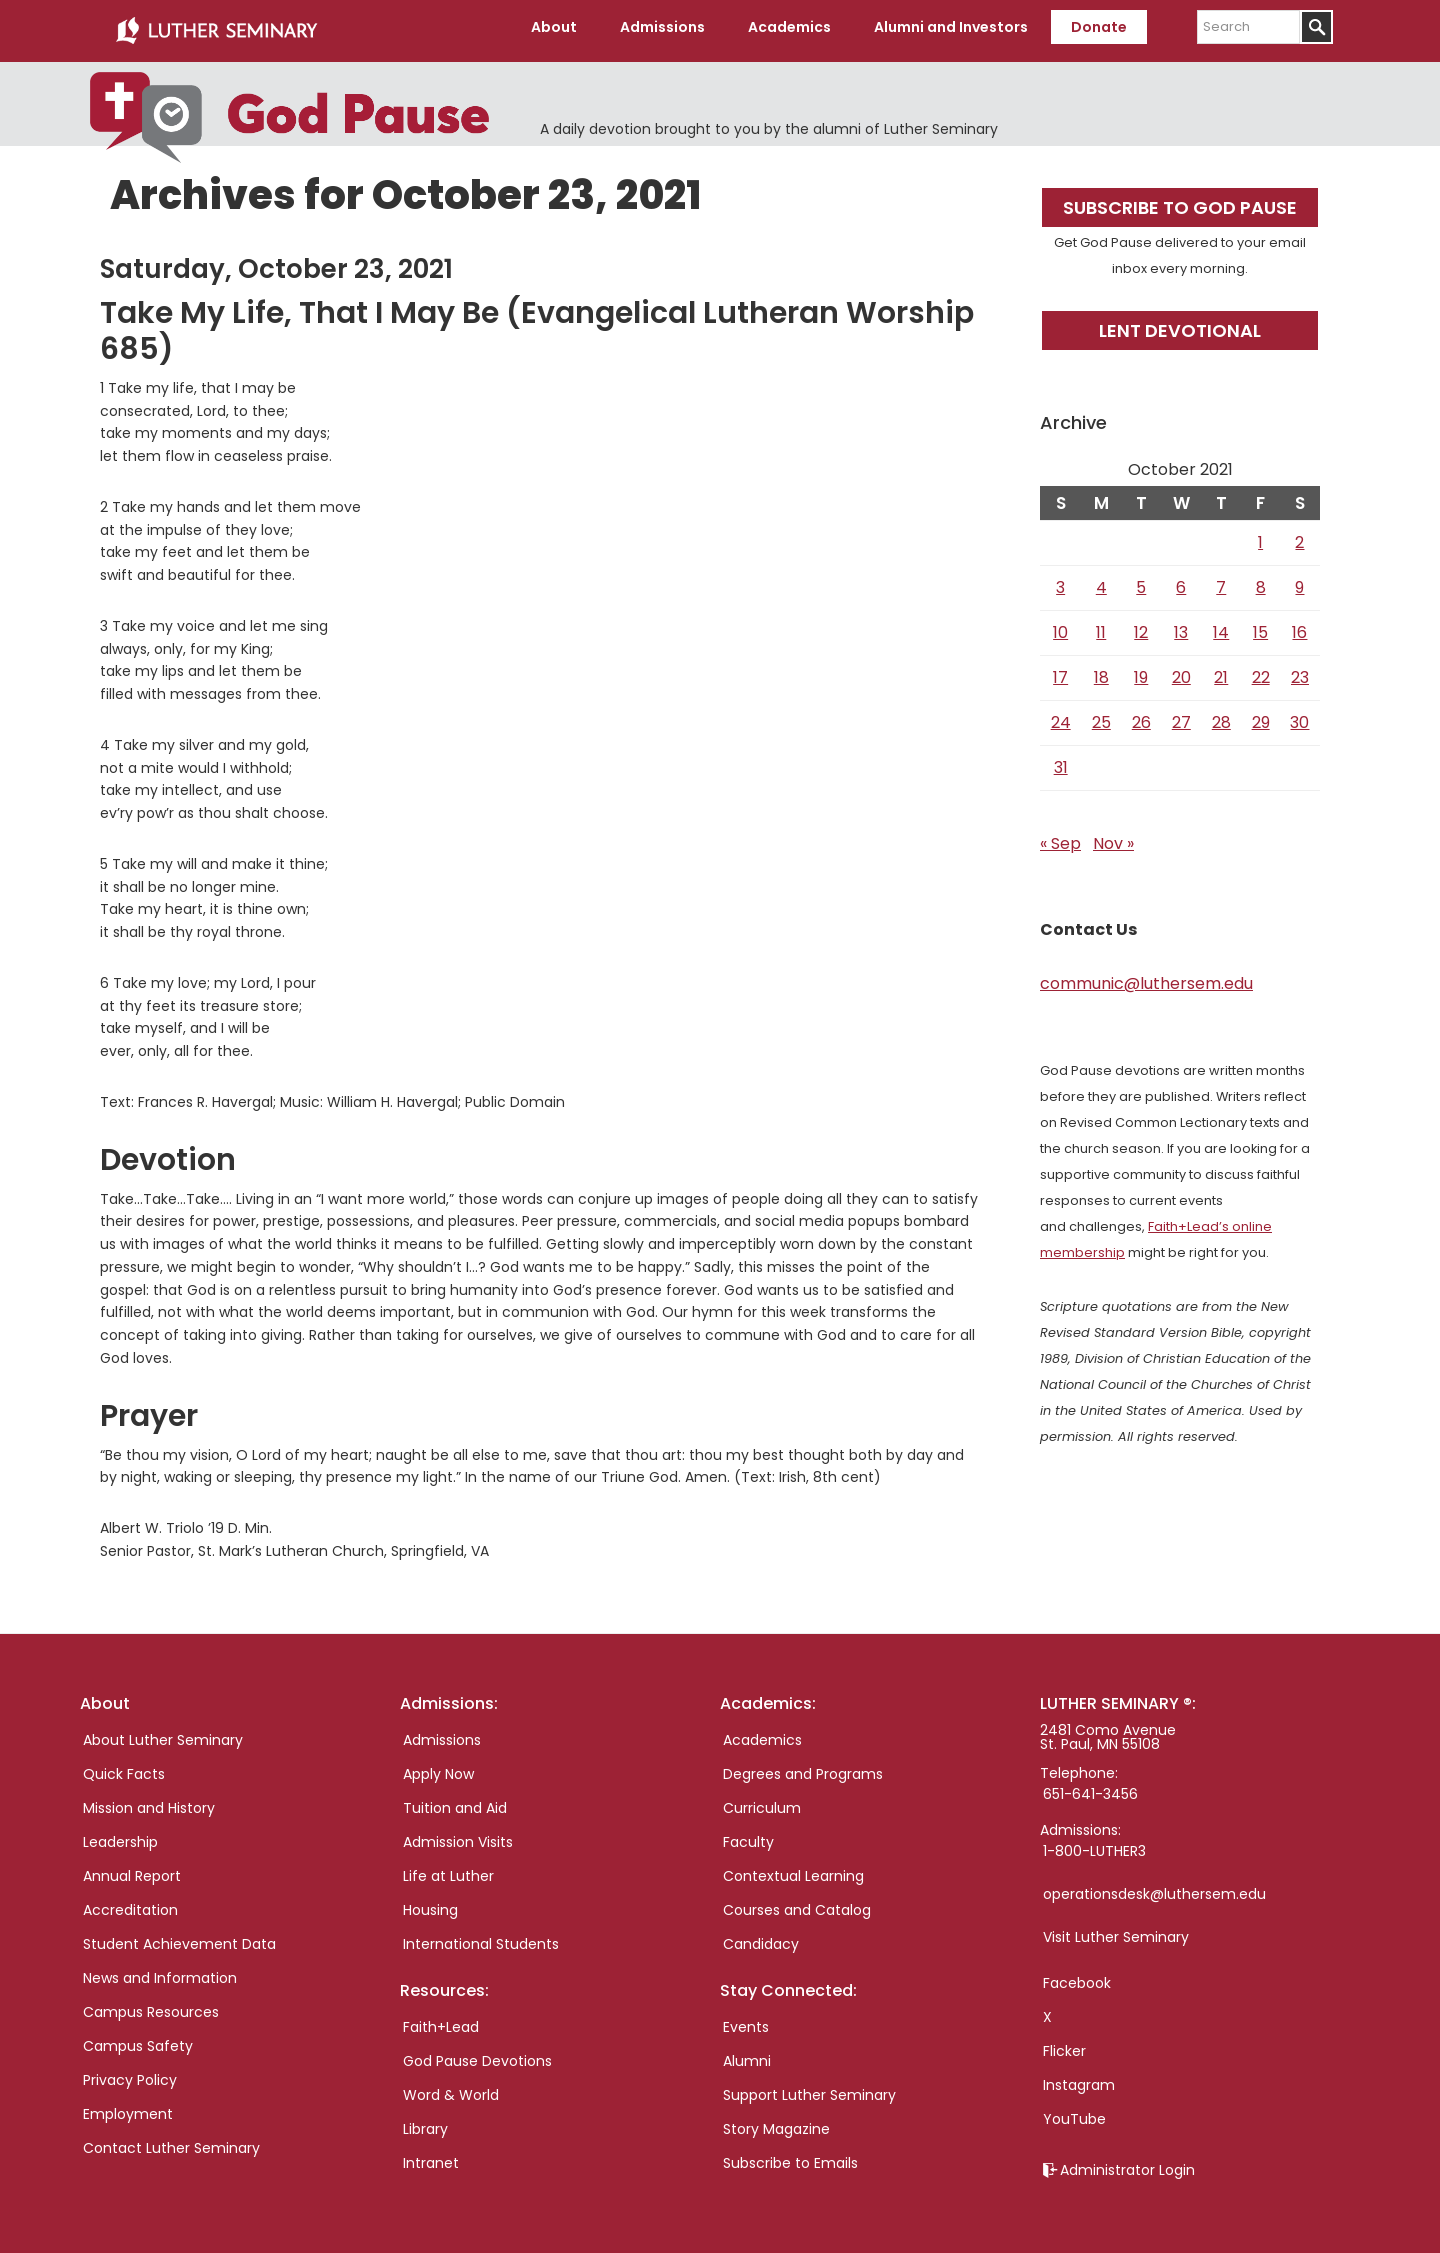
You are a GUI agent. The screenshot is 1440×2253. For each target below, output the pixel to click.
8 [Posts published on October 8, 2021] (1261, 580)
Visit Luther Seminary (1116, 1930)
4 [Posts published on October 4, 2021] (1101, 580)
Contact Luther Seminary (171, 2141)
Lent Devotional (1180, 323)
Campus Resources (151, 2005)
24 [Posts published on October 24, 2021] (1061, 715)
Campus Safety (138, 2039)
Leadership (120, 1835)
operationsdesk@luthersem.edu (1154, 1887)
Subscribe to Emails (790, 2156)
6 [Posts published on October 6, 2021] (1181, 580)
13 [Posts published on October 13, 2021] (1181, 625)
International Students (481, 1937)
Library (425, 2122)
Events (746, 2020)
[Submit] (1316, 27)
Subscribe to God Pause (1180, 200)
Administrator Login (1127, 2163)
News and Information (160, 1971)
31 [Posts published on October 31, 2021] (1061, 760)
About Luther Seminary (163, 1733)
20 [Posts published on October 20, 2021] (1181, 670)
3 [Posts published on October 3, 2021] (1060, 580)
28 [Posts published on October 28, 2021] (1221, 715)
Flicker (1064, 2044)
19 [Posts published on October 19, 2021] (1141, 670)
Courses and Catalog (797, 1903)
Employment (128, 2107)
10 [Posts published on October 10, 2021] (1060, 625)
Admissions (442, 1733)
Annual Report (132, 1869)
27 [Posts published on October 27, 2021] (1181, 715)
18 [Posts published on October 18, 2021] (1101, 670)
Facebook (1077, 1976)
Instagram (1079, 2078)
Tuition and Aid (455, 1801)
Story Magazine (776, 2122)
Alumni (747, 2054)
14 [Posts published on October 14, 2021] (1221, 625)
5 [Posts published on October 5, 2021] (1141, 580)
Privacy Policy (130, 2073)
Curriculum (762, 1801)
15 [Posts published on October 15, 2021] (1260, 625)
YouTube (1074, 2112)
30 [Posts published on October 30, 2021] (1299, 715)
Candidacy (761, 1937)
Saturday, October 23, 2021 (276, 262)
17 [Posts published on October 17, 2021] (1060, 670)
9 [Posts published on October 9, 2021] (1299, 580)
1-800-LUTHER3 (1094, 1844)
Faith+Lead (441, 2020)
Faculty (748, 1835)
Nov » (1113, 836)
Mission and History (149, 1801)
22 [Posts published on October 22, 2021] (1261, 670)
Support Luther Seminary (809, 2088)
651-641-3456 (1090, 1787)
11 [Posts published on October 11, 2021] (1101, 625)
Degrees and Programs (803, 1767)
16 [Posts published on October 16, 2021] (1299, 625)
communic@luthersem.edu (1146, 976)
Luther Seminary (216, 28)
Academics (762, 1733)
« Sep (1060, 836)
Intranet (431, 2156)
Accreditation (130, 1903)
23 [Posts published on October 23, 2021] (1300, 670)
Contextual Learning (793, 1869)
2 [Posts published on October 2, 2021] (1299, 535)
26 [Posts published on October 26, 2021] (1141, 715)
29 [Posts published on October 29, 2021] (1261, 715)
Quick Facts (124, 1767)
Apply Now (438, 1767)
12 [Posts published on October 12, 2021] (1141, 625)
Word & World (451, 2088)
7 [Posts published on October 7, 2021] (1221, 580)
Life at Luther (448, 1869)
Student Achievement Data (179, 1937)
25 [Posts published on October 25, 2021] (1101, 715)
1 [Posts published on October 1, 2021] (1260, 535)
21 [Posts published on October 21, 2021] (1221, 670)
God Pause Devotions (477, 2054)
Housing (430, 1903)
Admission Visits (458, 1835)
